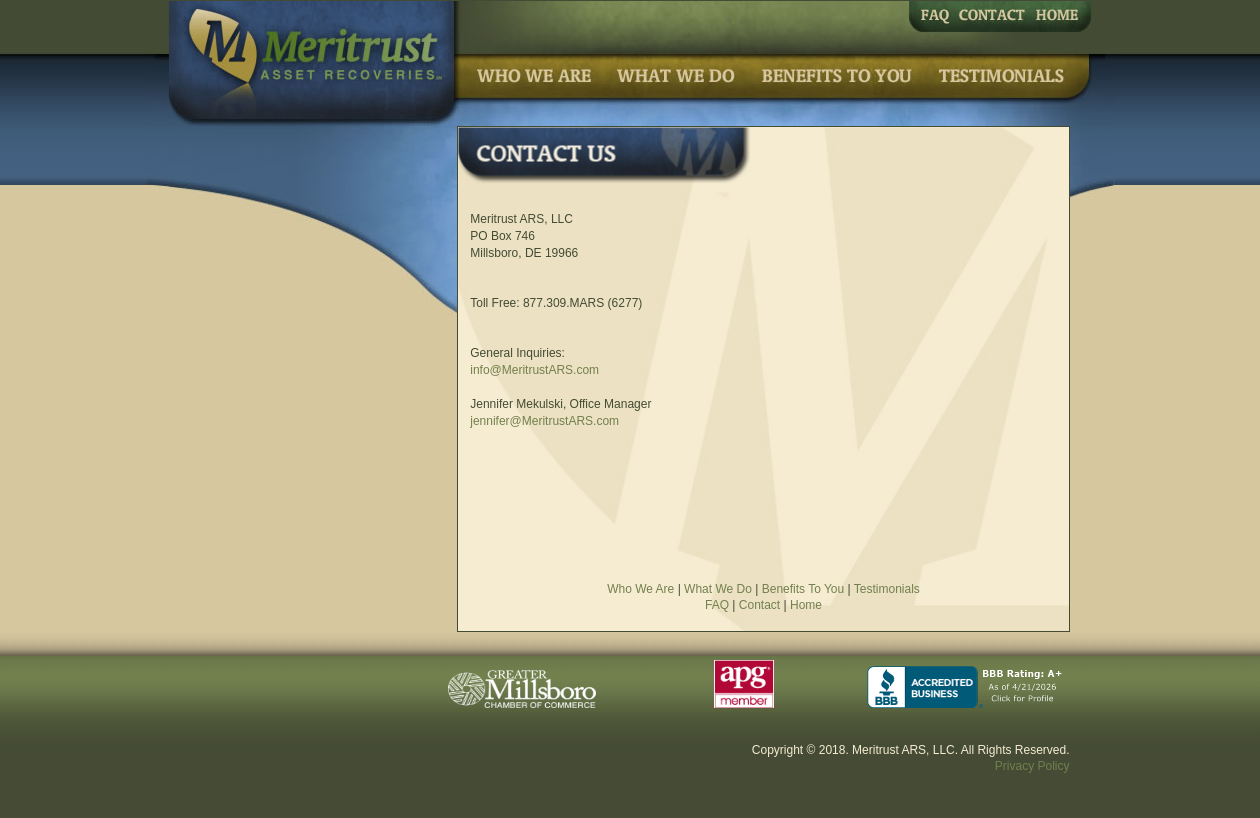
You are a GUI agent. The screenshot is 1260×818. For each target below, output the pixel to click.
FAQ (717, 605)
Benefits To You (803, 589)
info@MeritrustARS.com (534, 370)
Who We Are (640, 589)
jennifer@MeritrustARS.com (544, 421)
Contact (759, 605)
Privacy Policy (1032, 766)
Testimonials (887, 589)
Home (806, 605)
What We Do (718, 589)
